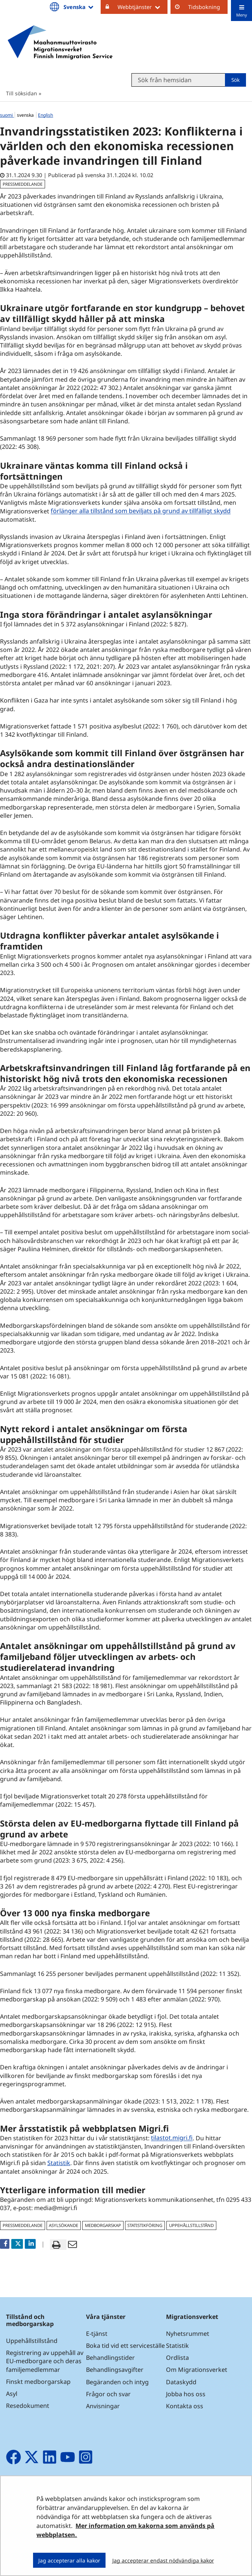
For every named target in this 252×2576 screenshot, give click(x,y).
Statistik (58, 2163)
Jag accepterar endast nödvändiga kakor (163, 2560)
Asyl (11, 2393)
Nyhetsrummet (187, 2333)
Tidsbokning (204, 7)
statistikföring (144, 2225)
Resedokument (27, 2405)
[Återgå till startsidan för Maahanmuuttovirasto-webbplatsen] (60, 42)
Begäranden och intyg (117, 2382)
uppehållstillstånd (191, 2225)
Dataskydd (181, 2382)
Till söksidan (21, 93)
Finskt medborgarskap (38, 2381)
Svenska (79, 7)
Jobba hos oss (185, 2394)
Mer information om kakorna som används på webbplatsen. (125, 2530)
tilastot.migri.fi (173, 2138)
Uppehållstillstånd (31, 2341)
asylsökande (63, 2225)
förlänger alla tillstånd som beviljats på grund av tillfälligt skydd (141, 511)
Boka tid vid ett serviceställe (125, 2345)
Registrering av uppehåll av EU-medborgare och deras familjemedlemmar (44, 2361)
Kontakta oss (184, 2406)
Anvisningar (103, 2406)
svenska (26, 115)
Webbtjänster (142, 7)
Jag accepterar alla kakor (69, 2560)
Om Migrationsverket (196, 2369)
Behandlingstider (110, 2357)
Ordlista (177, 2357)
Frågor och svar (108, 2394)
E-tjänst (96, 2333)
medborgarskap (103, 2225)
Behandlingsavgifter (114, 2369)
